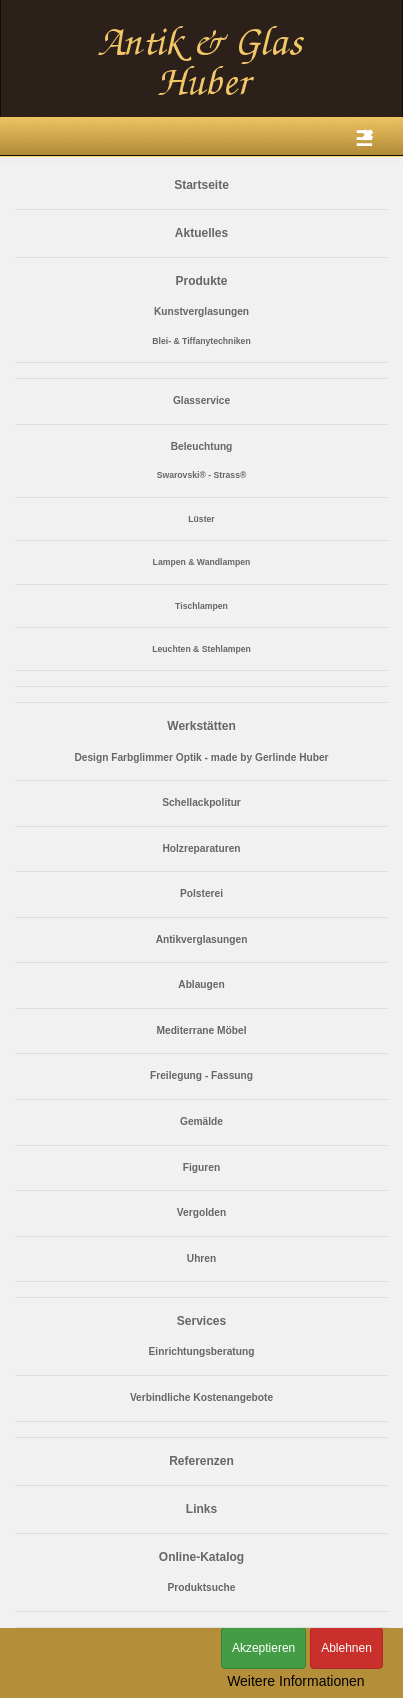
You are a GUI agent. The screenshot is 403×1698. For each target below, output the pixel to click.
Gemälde (201, 1121)
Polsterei (201, 893)
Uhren (201, 1258)
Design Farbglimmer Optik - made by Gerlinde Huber (201, 757)
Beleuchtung (202, 446)
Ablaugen (201, 984)
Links (201, 1509)
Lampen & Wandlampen (202, 562)
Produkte (201, 281)
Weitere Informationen (295, 1681)
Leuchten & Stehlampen (201, 649)
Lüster (201, 519)
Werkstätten (201, 726)
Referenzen (201, 1461)
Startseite (201, 185)
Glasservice (201, 400)
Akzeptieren (263, 1648)
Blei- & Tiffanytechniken (201, 341)
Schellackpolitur (201, 802)
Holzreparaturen (201, 848)
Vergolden (201, 1212)
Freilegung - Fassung (201, 1075)
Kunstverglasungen (201, 311)
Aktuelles (201, 233)
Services (201, 1321)
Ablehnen (346, 1648)
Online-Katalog (201, 1557)
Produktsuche (202, 1587)
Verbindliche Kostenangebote (201, 1397)
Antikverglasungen (202, 939)
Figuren (201, 1167)
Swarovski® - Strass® (202, 475)
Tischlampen (201, 606)
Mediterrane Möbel (201, 1030)
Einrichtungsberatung (202, 1351)
